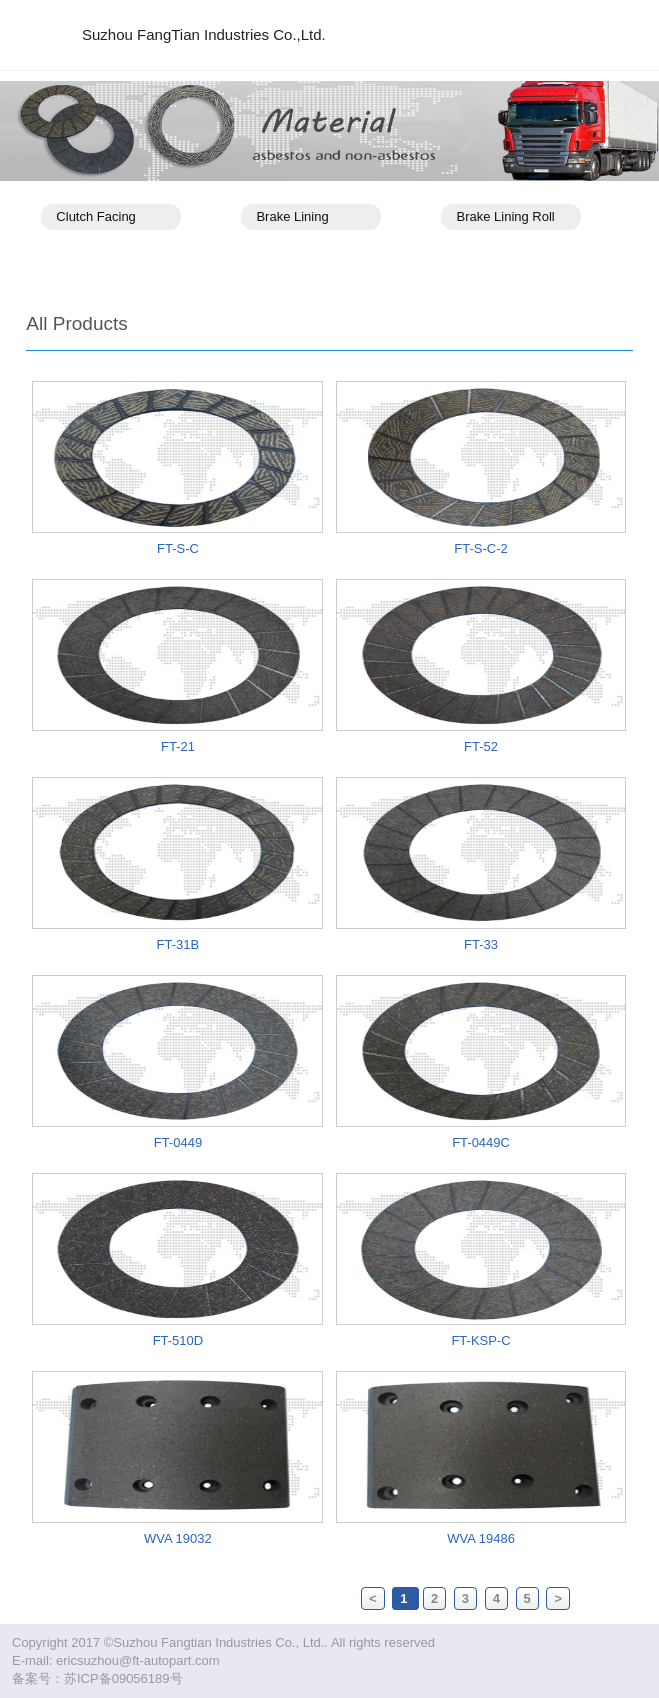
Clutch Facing (95, 216)
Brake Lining (292, 216)
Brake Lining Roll (505, 216)
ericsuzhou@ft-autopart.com (138, 1660)
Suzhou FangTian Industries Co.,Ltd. (204, 34)
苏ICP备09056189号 (123, 1678)
